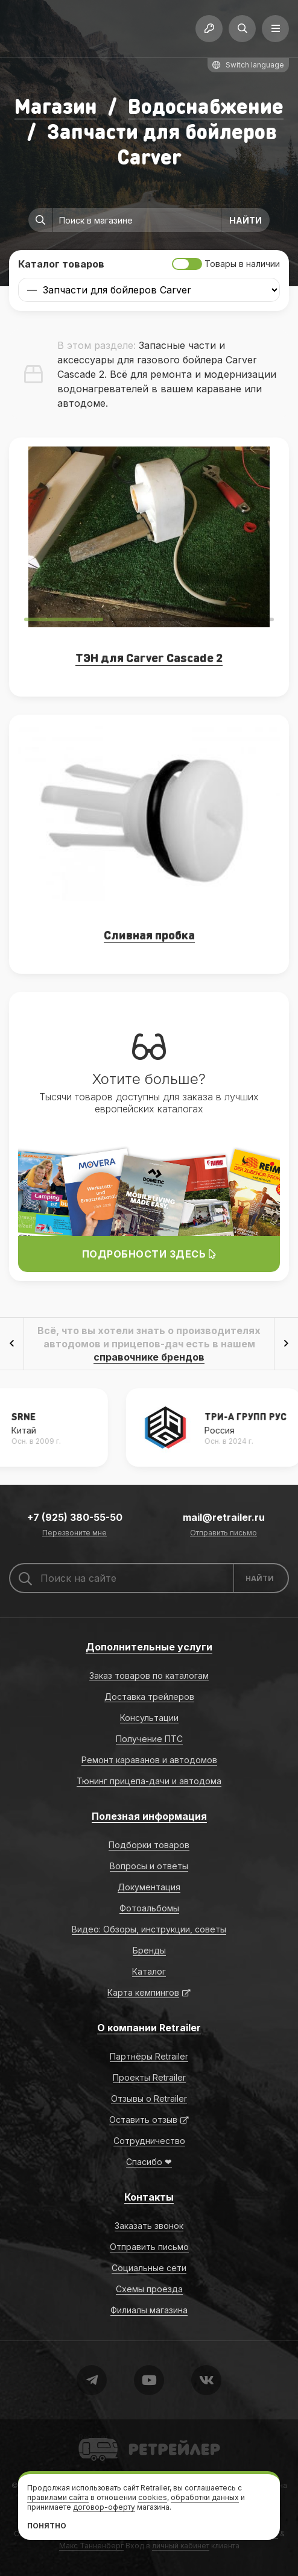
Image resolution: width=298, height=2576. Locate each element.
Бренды (149, 1950)
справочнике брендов (149, 1357)
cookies (152, 2497)
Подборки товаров (149, 1845)
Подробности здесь (149, 1254)
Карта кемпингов (143, 1992)
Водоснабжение (206, 106)
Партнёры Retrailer (149, 2056)
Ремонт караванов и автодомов (149, 1760)
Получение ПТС (149, 1739)
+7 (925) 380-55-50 (74, 1517)
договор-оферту (104, 2507)
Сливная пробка (149, 934)
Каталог (149, 1971)
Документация (149, 1887)
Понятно (46, 2525)
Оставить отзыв (143, 2119)
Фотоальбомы (149, 1908)
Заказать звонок (149, 2225)
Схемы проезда (149, 2289)
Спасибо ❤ (149, 2162)
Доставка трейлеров (149, 1696)
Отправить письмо (223, 1533)
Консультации (149, 1718)
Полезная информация (149, 1816)
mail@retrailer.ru (224, 1517)
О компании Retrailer (149, 2028)
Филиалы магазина (149, 2310)
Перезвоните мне (74, 1533)
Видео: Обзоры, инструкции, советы (149, 1929)
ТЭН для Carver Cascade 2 (149, 657)
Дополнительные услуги (149, 1647)
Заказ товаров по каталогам (149, 1675)
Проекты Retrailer (149, 2077)
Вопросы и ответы (149, 1866)
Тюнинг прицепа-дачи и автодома (149, 1781)
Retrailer (93, 2437)
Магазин (55, 106)
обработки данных (205, 2497)
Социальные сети (149, 2268)
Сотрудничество (149, 2141)
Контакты (149, 2197)
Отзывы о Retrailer (149, 2098)
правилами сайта (58, 2497)
